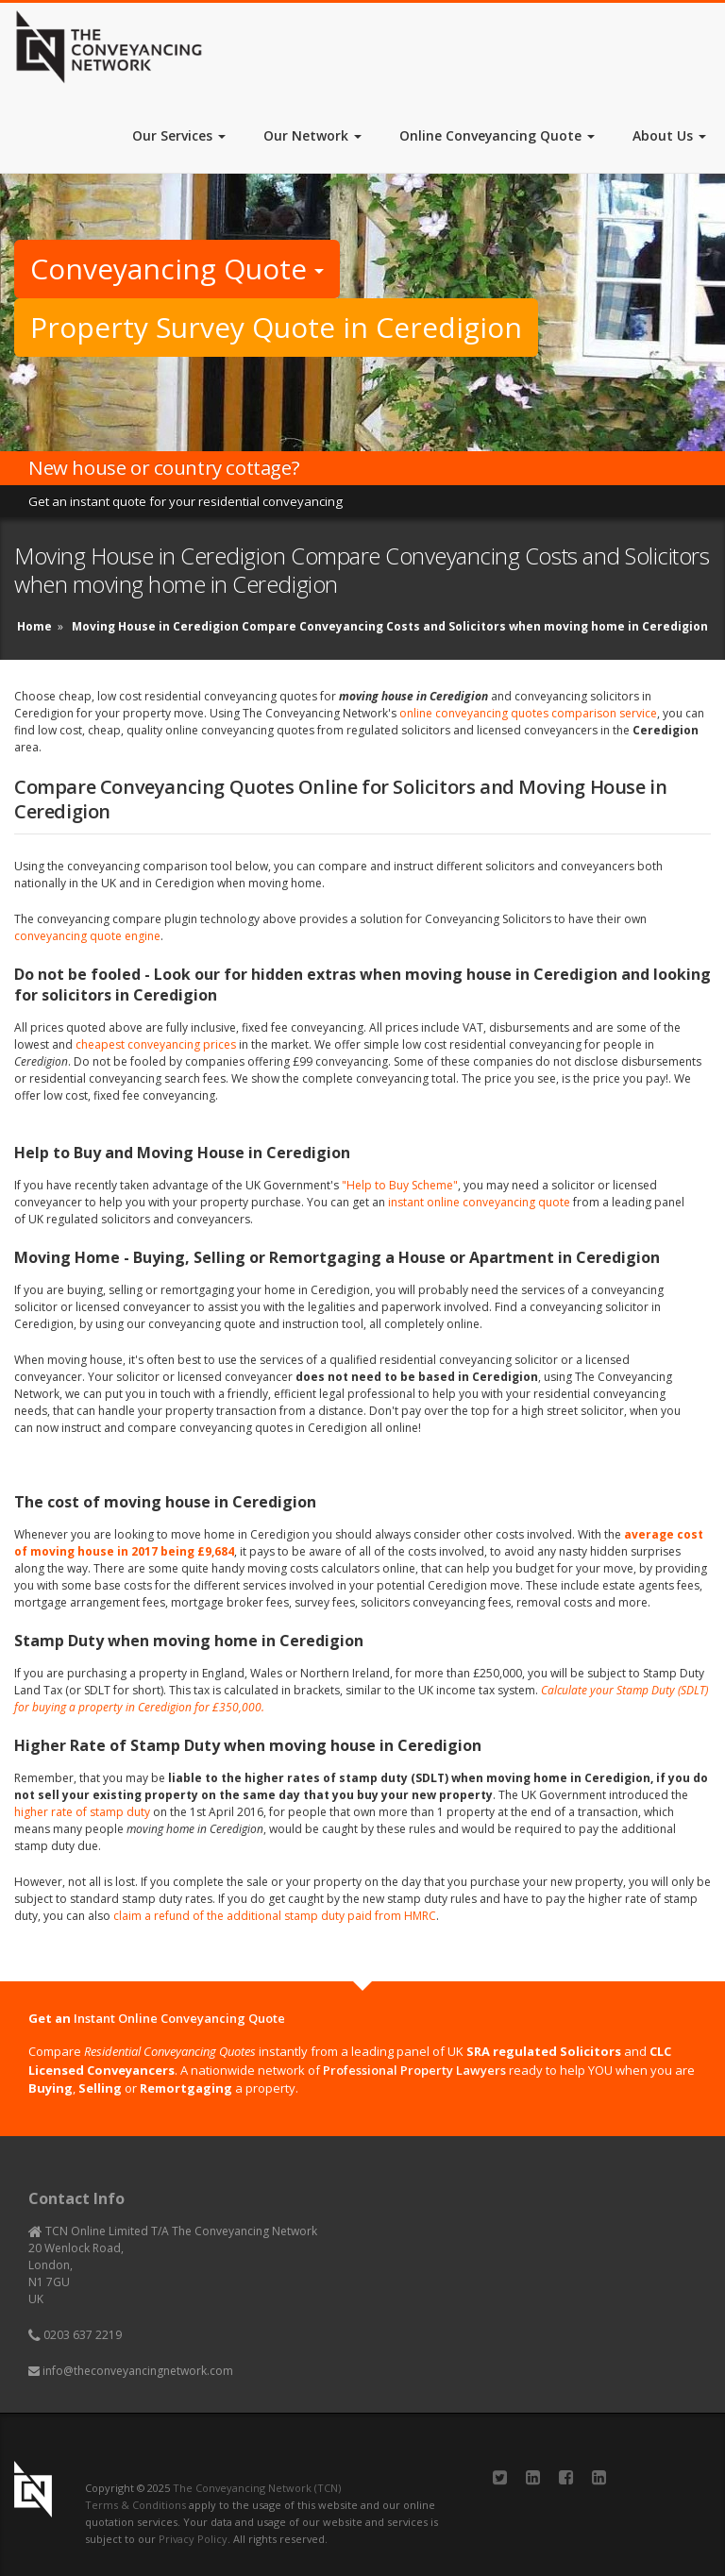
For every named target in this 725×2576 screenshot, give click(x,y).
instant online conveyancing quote (479, 1202)
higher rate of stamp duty (82, 1812)
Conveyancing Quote (177, 268)
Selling (100, 2087)
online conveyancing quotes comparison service (528, 713)
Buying (50, 2087)
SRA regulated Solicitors (543, 2051)
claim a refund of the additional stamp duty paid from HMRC (274, 1916)
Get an (156, 2018)
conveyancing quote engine (87, 936)
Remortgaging (186, 2087)
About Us (669, 135)
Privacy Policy (193, 2539)
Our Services (179, 135)
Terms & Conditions (135, 2505)
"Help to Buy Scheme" (400, 1185)
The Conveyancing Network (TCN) (257, 2488)
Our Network (312, 135)
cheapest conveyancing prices (156, 1044)
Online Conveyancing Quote (497, 135)
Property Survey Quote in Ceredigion (276, 327)
